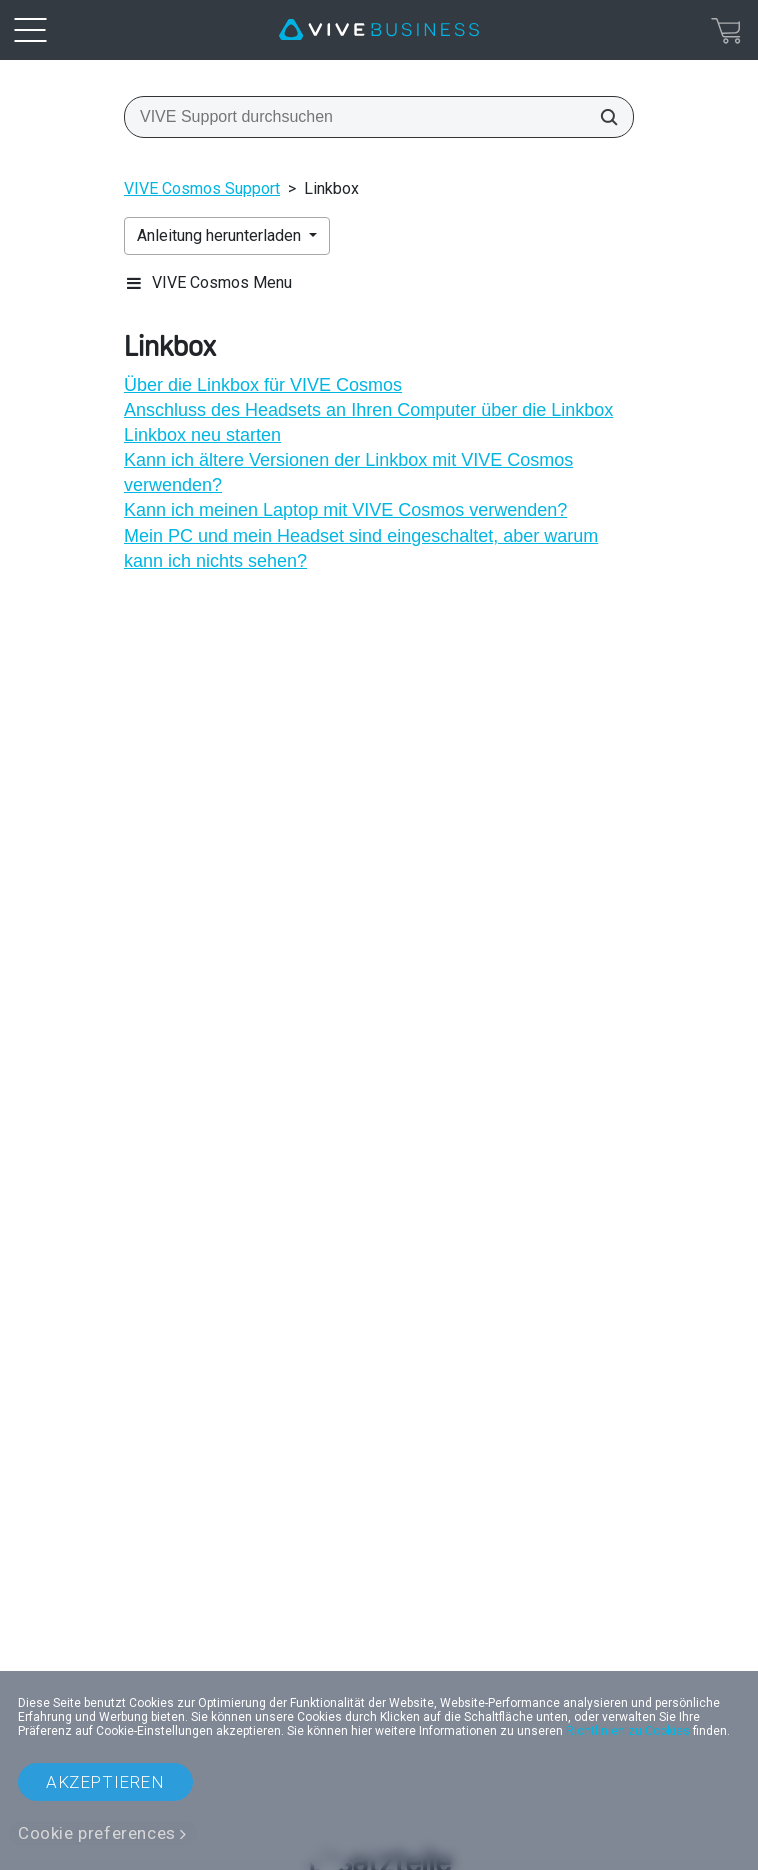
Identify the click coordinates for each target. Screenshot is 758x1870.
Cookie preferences (97, 1833)
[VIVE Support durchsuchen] (603, 117)
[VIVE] (379, 30)
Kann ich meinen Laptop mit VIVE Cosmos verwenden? (345, 510)
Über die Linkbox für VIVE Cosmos (263, 385)
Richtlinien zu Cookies (628, 1731)
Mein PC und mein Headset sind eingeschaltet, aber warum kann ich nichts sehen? (361, 548)
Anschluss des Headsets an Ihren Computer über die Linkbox (368, 410)
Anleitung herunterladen (221, 235)
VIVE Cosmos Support (202, 188)
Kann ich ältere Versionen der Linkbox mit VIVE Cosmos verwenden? (348, 472)
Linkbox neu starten (202, 435)
